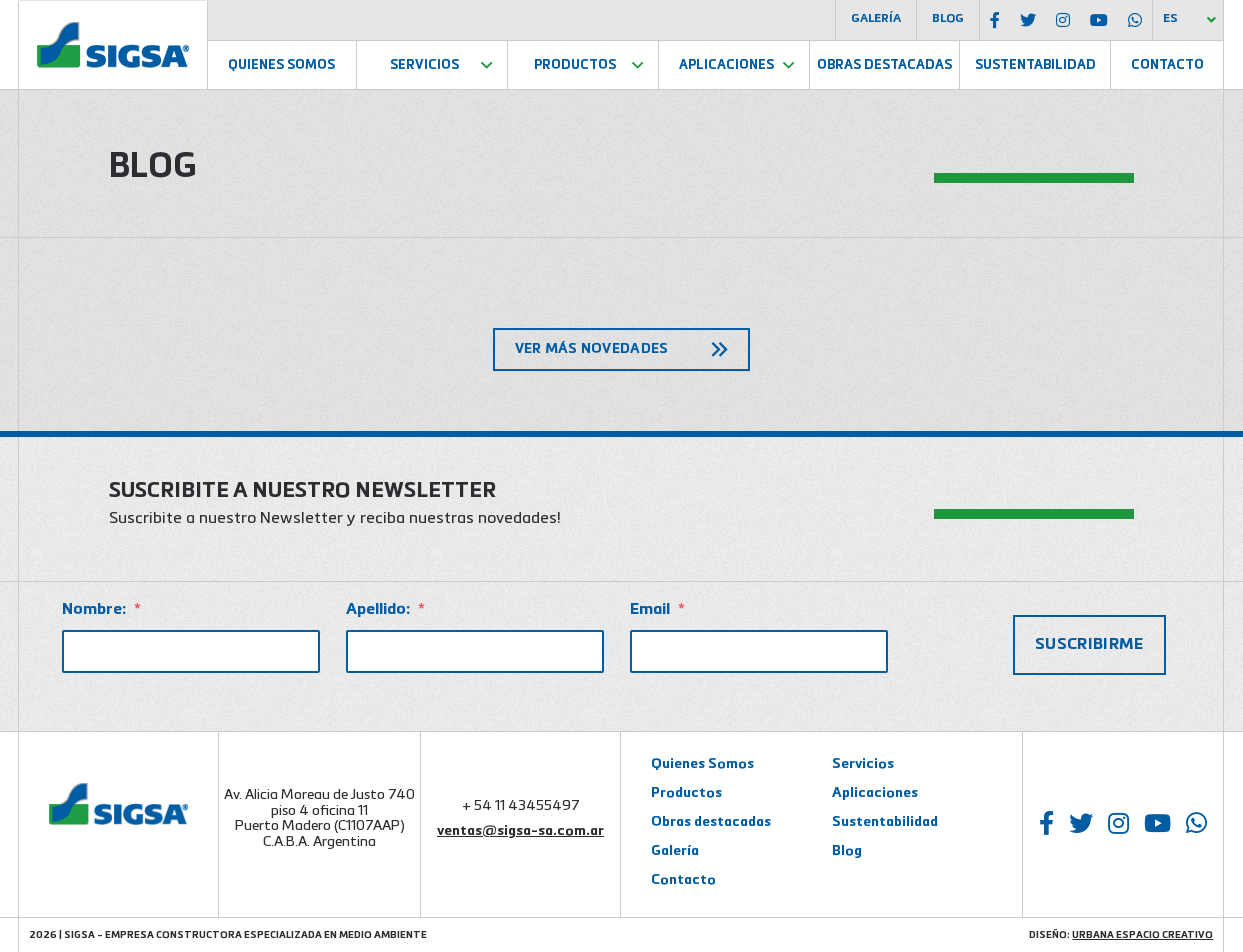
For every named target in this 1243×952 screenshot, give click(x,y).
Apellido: (385, 610)
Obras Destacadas (884, 65)
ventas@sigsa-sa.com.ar (520, 831)
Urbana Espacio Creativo (1142, 935)
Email (657, 610)
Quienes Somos (281, 65)
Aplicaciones (726, 65)
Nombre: (101, 610)
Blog (948, 19)
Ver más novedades (592, 349)
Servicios (424, 65)
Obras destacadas (711, 822)
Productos (575, 65)
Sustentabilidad (1035, 65)
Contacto (1167, 65)
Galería (876, 19)
